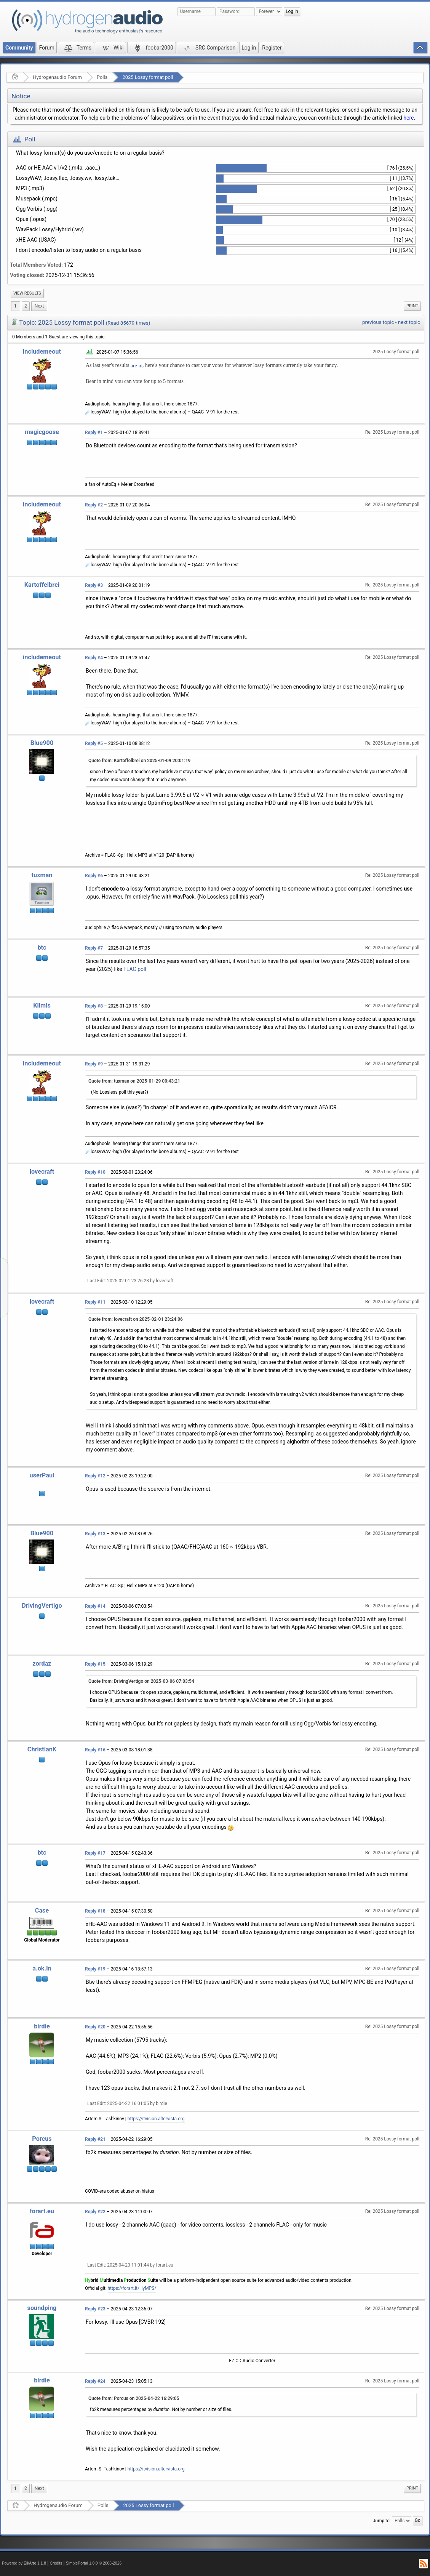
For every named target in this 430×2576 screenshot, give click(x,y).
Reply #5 (94, 743)
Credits (56, 2563)
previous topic (378, 322)
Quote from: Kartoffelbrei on (139, 760)
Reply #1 (94, 432)
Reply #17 (95, 1853)
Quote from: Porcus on (133, 2398)
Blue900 (42, 743)
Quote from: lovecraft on (135, 1319)
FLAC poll (134, 969)
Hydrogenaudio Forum (57, 77)
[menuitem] (27, 293)
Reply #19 (95, 1969)
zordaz (41, 1663)
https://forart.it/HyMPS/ (132, 2288)
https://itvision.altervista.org (156, 2118)
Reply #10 (95, 1172)
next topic (409, 322)
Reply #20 (95, 2027)
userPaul (42, 1475)
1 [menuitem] (15, 306)
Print (412, 305)
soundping (42, 2308)
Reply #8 (94, 1006)
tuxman (42, 875)
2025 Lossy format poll (147, 77)
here (408, 118)
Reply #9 (94, 1064)
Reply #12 (95, 1476)
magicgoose (42, 432)
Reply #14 (95, 1606)
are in (136, 365)
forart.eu (42, 2211)
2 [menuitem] (25, 306)
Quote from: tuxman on (134, 1081)
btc (41, 947)
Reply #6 (94, 875)
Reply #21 (95, 2139)
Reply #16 (95, 1750)
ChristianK (41, 1749)
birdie (42, 2026)
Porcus (41, 2138)
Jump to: (382, 2520)
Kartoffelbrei (41, 584)
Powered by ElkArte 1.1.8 (24, 2563)
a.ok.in (41, 1968)
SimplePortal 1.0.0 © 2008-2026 (93, 2563)
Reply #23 (95, 2309)
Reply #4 (94, 657)
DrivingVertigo (42, 1605)
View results (27, 293)
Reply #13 (95, 1533)
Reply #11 (95, 1302)
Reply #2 (94, 505)
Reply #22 (95, 2211)
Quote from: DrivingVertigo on (141, 1681)
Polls (102, 77)
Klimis (42, 1005)
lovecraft (42, 1171)
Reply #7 (94, 948)
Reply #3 (94, 585)
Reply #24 (95, 2381)
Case (42, 1910)
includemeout (42, 351)
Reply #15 (95, 1664)
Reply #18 (95, 1911)
